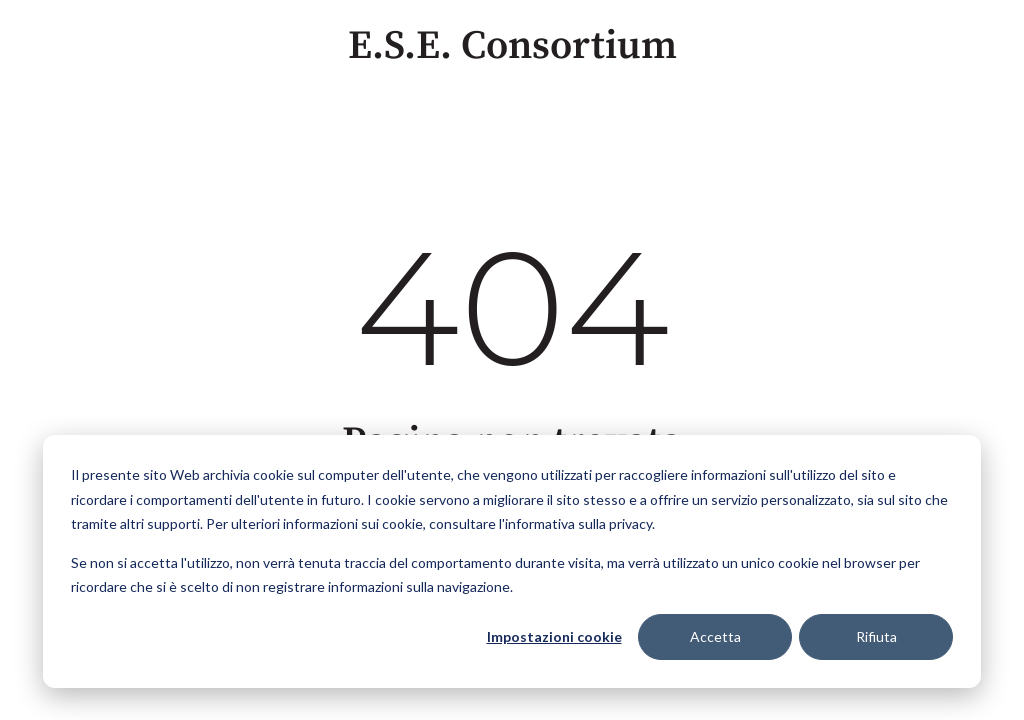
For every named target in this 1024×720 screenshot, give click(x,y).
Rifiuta (876, 636)
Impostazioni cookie (554, 636)
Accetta (715, 636)
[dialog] (512, 561)
